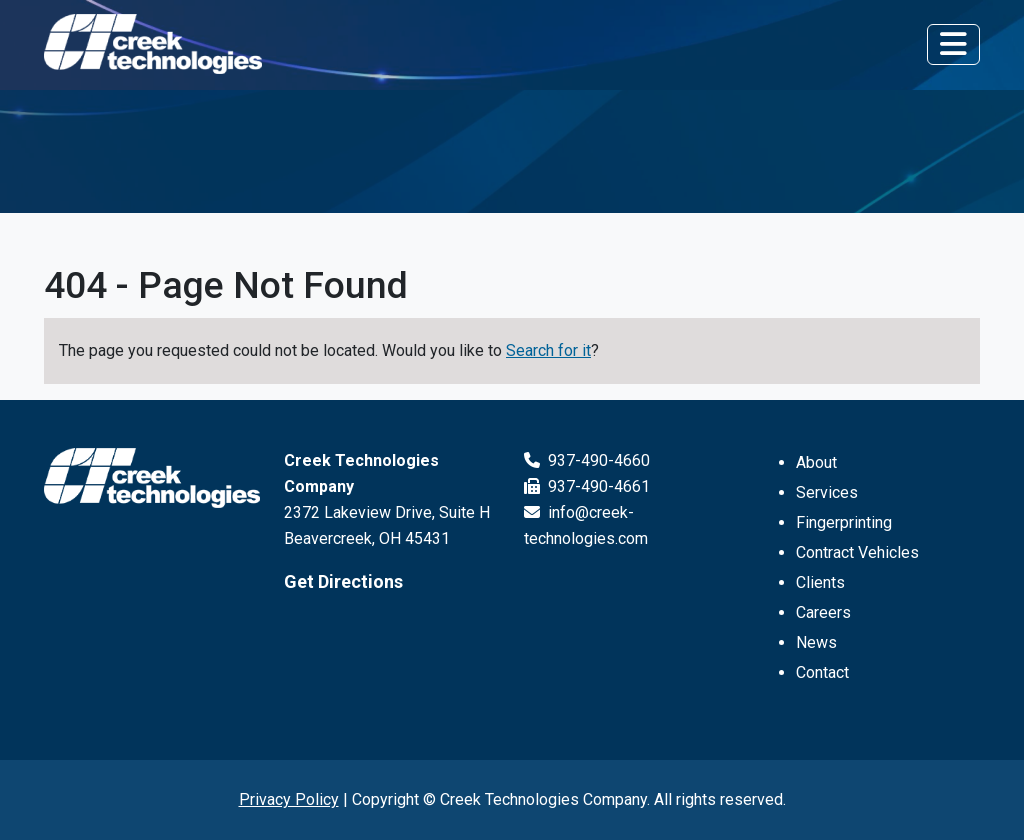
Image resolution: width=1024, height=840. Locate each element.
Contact (822, 672)
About (816, 462)
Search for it (548, 350)
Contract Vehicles (857, 552)
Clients (820, 582)
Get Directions (343, 581)
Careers (823, 612)
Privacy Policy (289, 799)
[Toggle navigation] (953, 44)
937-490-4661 (587, 486)
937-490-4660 (587, 460)
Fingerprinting (844, 522)
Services (827, 492)
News (816, 642)
